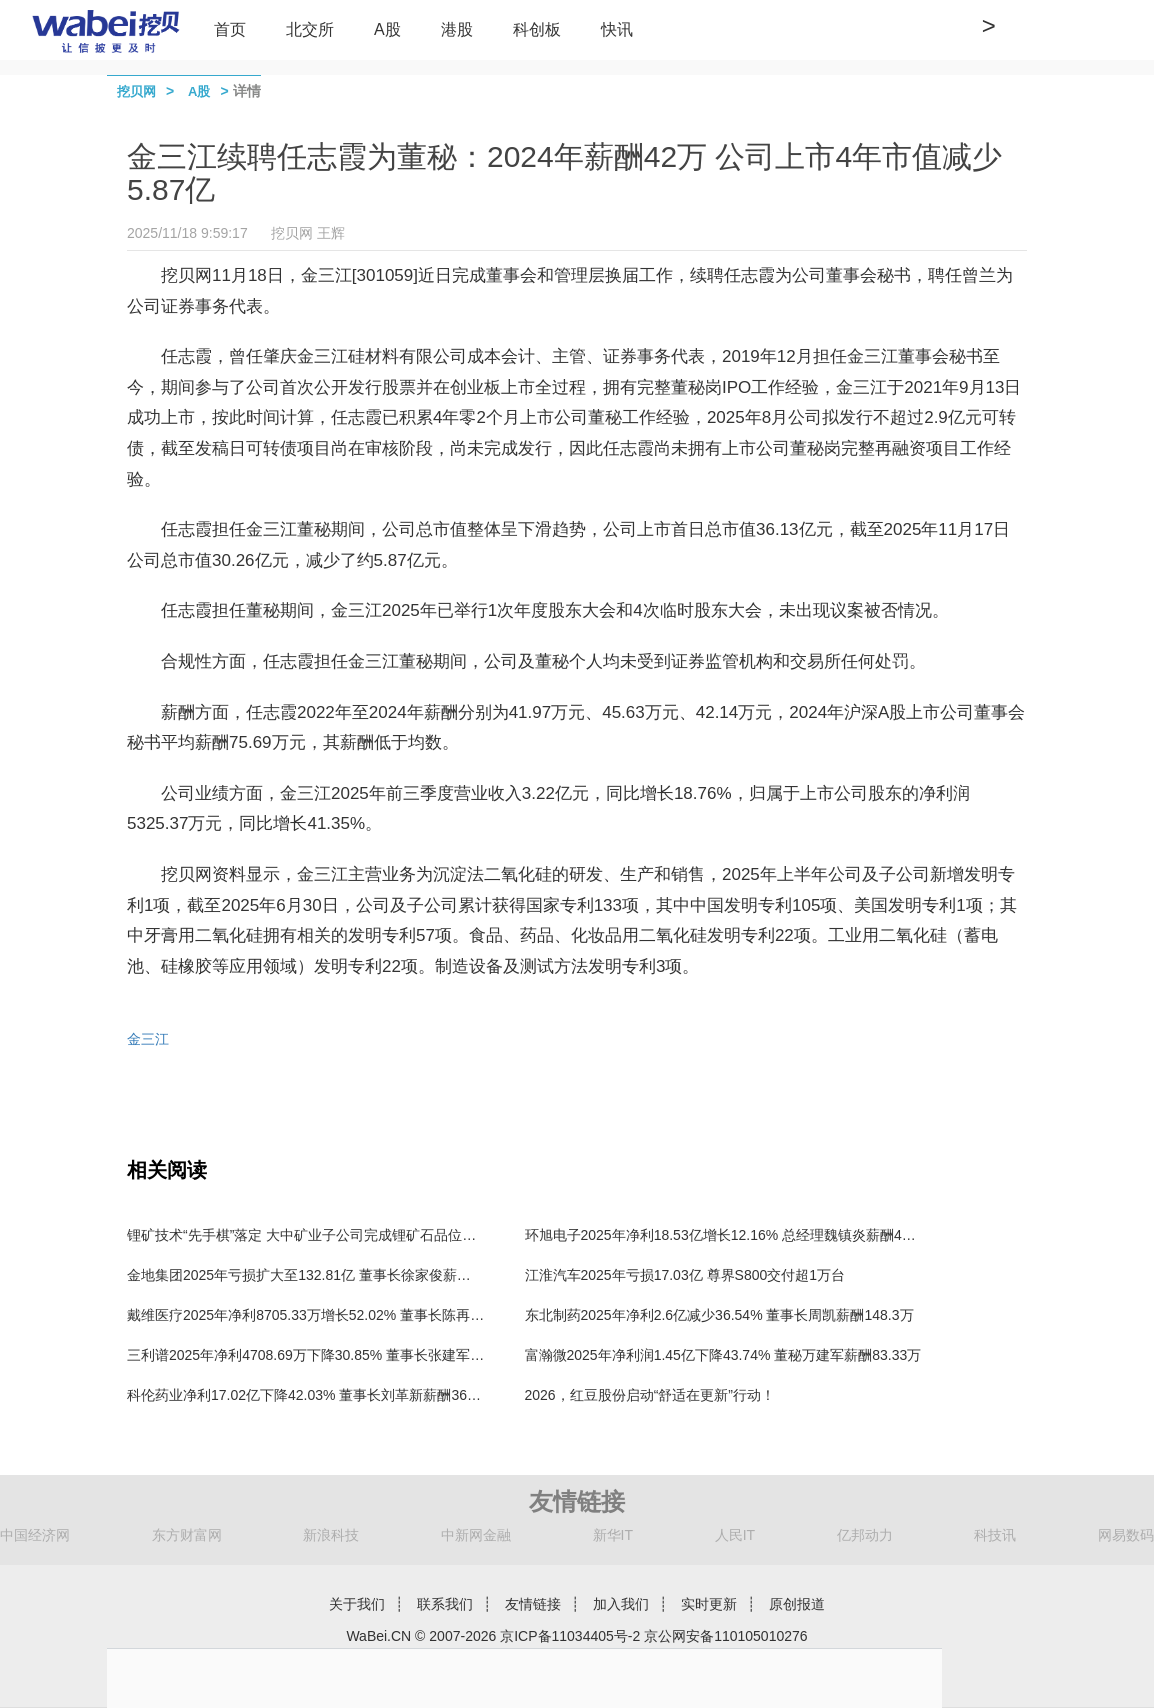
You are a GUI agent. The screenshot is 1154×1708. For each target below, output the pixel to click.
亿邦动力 (865, 1535)
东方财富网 (187, 1535)
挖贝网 (136, 91)
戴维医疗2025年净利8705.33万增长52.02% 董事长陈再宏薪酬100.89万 (348, 1315)
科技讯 (995, 1535)
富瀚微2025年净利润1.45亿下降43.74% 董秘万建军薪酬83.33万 (723, 1355)
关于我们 (357, 1604)
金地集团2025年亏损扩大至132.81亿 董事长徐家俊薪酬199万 (317, 1275)
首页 (230, 29)
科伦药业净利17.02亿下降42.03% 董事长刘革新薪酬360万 (308, 1395)
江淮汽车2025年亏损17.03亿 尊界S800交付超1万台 (685, 1275)
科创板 (537, 29)
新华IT (613, 1535)
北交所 (310, 29)
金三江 (148, 1039)
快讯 (617, 29)
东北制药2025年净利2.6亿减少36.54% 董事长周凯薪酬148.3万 (719, 1315)
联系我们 (445, 1604)
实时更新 (709, 1604)
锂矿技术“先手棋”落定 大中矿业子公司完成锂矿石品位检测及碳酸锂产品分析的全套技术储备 (413, 1235)
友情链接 (533, 1604)
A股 (387, 29)
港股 (457, 29)
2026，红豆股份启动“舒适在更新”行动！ (650, 1395)
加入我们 (621, 1604)
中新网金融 (476, 1535)
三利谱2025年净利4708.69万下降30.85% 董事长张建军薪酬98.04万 (337, 1355)
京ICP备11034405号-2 (570, 1636)
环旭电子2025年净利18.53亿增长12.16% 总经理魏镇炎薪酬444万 (728, 1235)
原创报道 (797, 1604)
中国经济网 (35, 1535)
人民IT (735, 1535)
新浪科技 (331, 1535)
